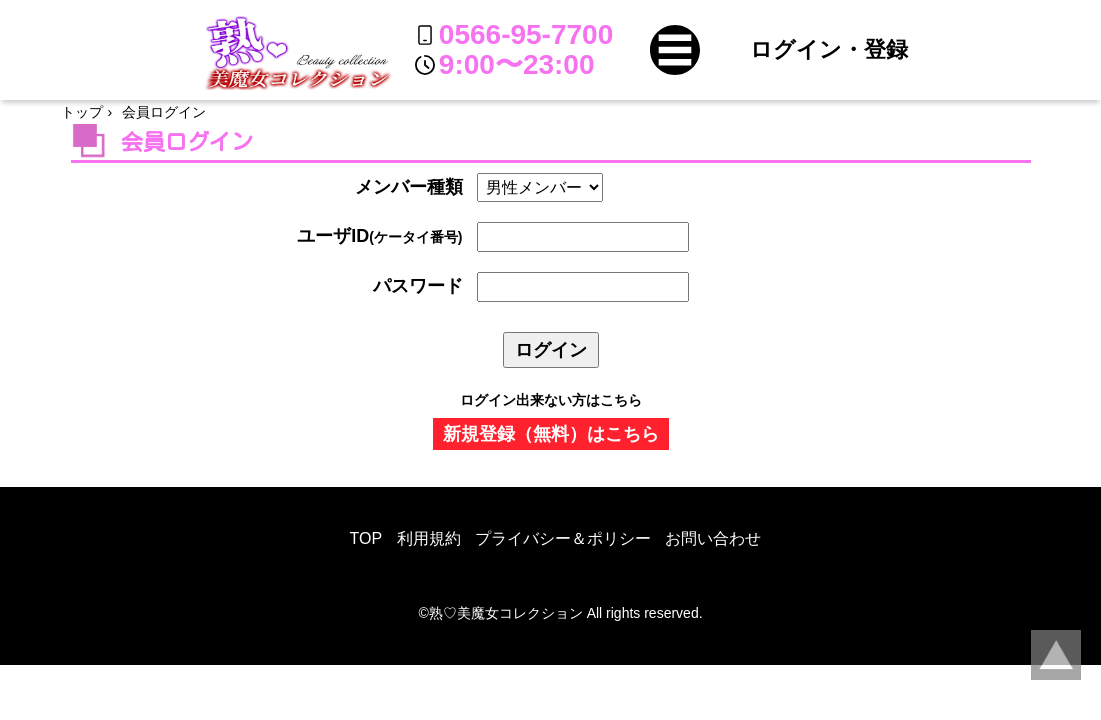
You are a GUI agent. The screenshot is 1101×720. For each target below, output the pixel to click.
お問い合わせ (713, 538)
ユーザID (379, 236)
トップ (82, 112)
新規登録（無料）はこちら (551, 434)
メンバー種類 (409, 187)
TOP (366, 538)
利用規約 (429, 538)
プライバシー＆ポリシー (563, 538)
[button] (675, 50)
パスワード (418, 286)
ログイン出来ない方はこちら (551, 400)
